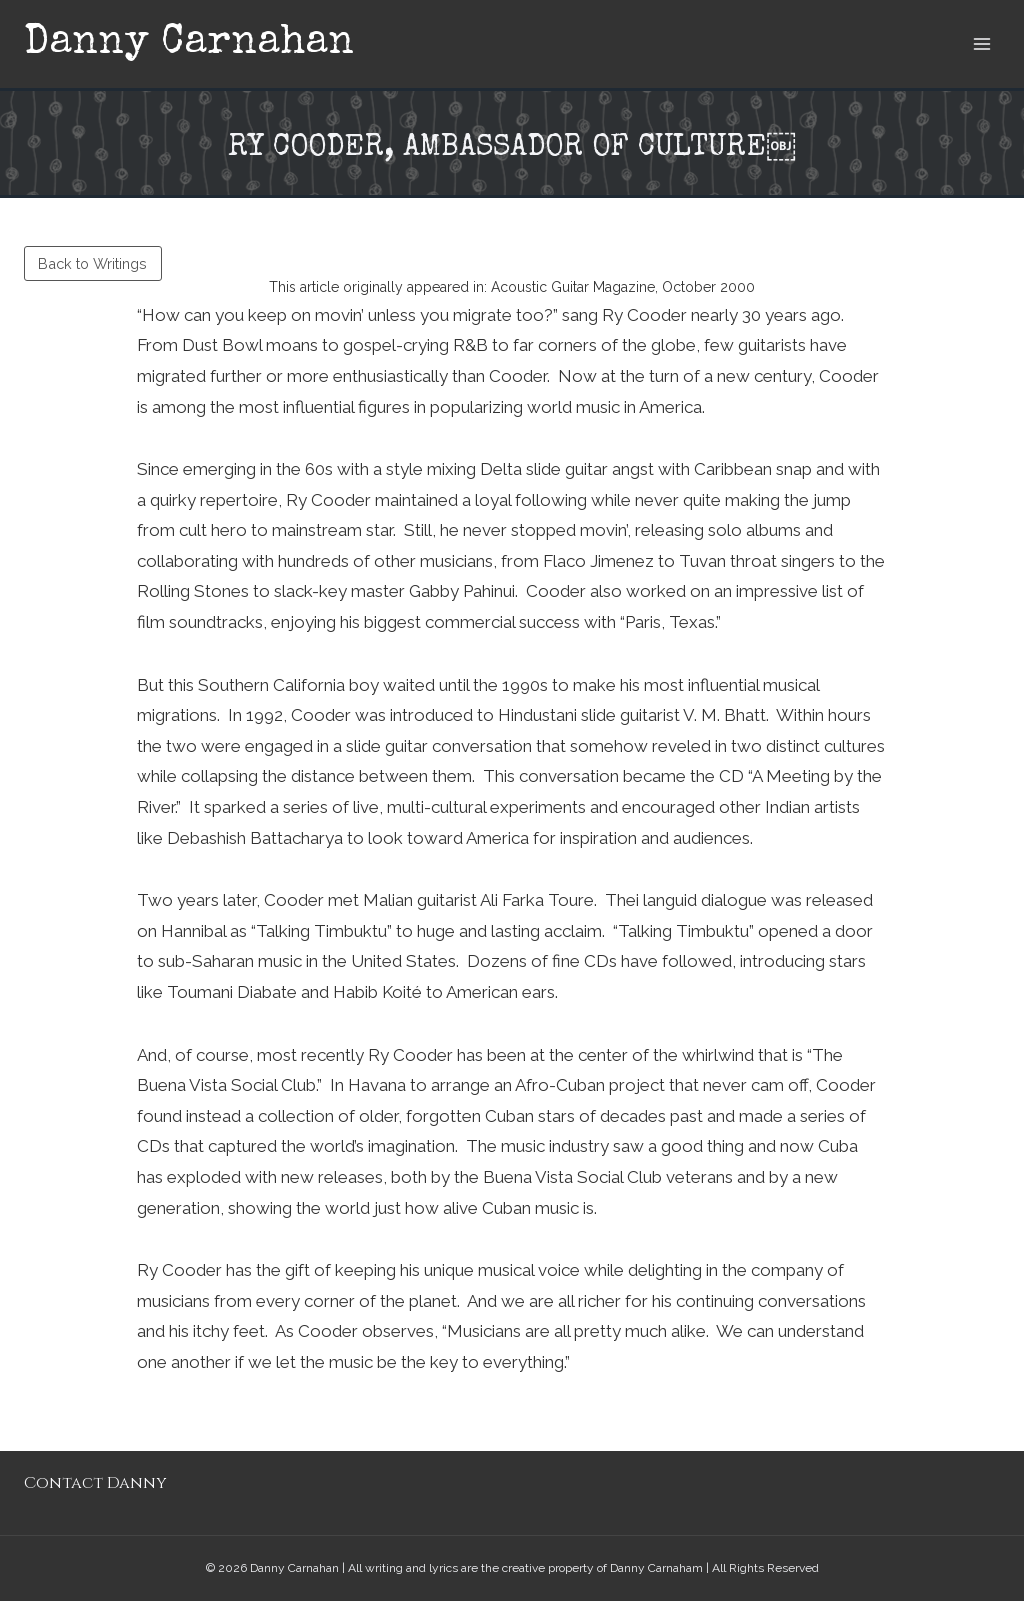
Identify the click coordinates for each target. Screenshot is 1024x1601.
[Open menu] (981, 43)
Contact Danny (95, 1483)
